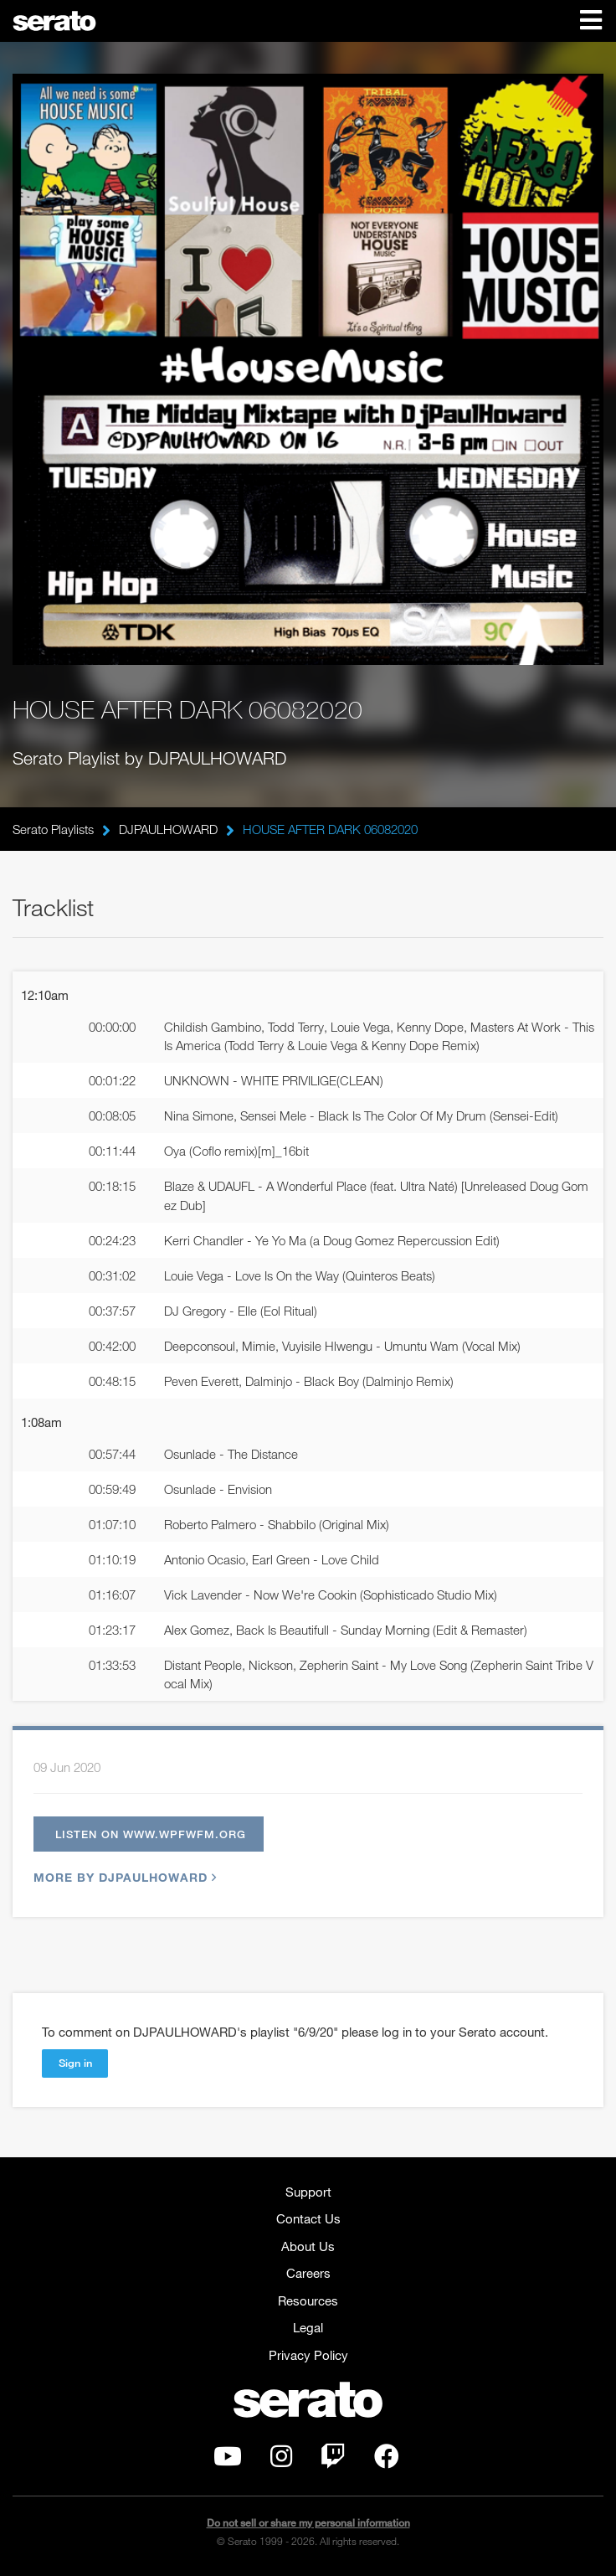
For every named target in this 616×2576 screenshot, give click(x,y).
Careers (308, 2272)
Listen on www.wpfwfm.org (150, 1834)
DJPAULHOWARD (168, 829)
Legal (308, 2327)
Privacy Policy (308, 2354)
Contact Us (308, 2218)
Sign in (75, 2062)
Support (308, 2191)
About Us (308, 2246)
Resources (308, 2300)
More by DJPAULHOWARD (123, 1877)
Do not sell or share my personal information (308, 2523)
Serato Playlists (53, 829)
